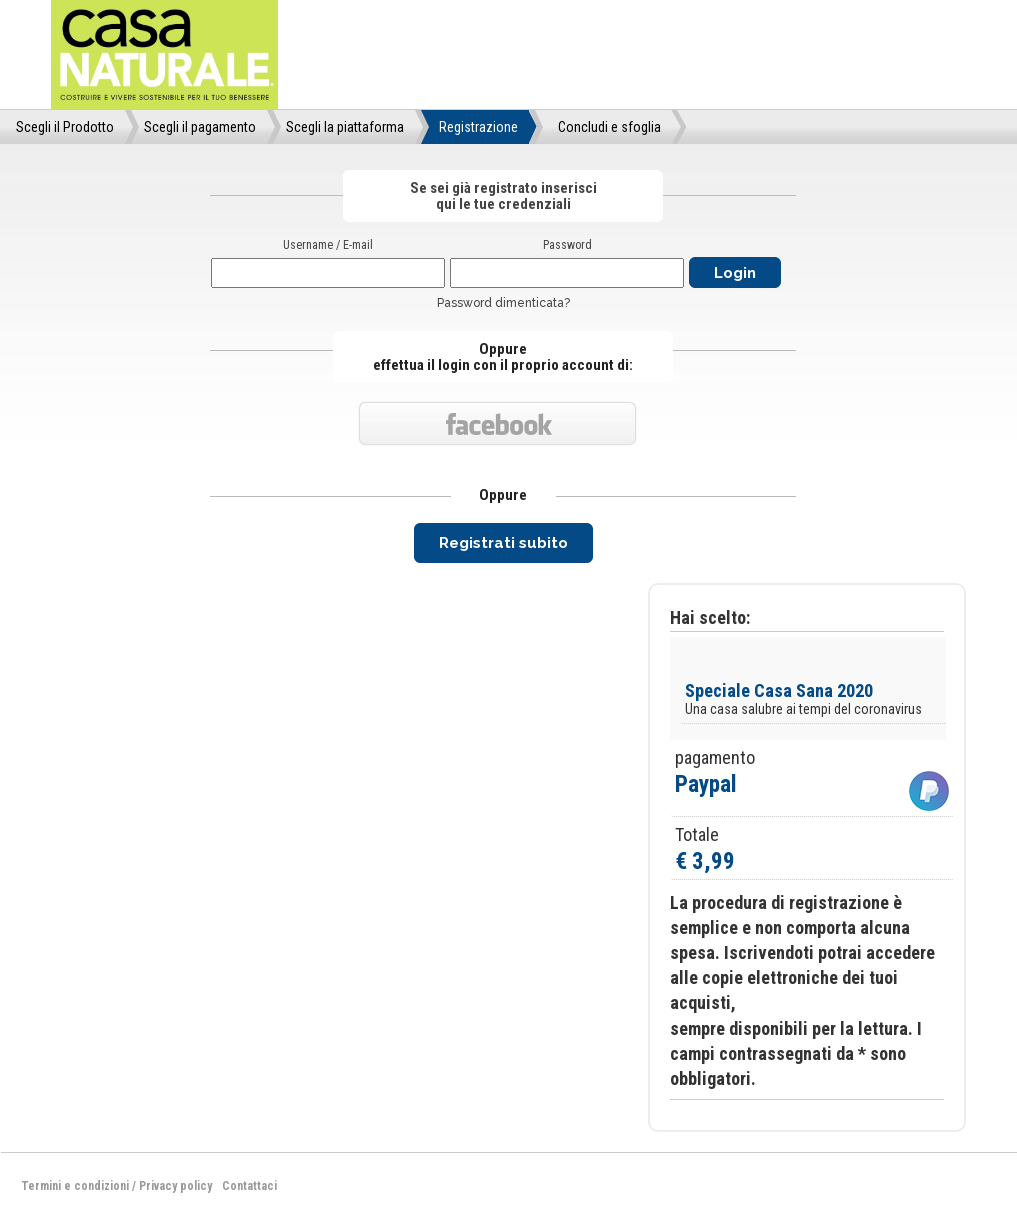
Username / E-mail (328, 245)
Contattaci (249, 1186)
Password (567, 245)
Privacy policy (175, 1186)
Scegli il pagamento (200, 127)
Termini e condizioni (75, 1186)
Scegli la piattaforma (345, 127)
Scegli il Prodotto (65, 127)
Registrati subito (503, 543)
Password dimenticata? (503, 303)
